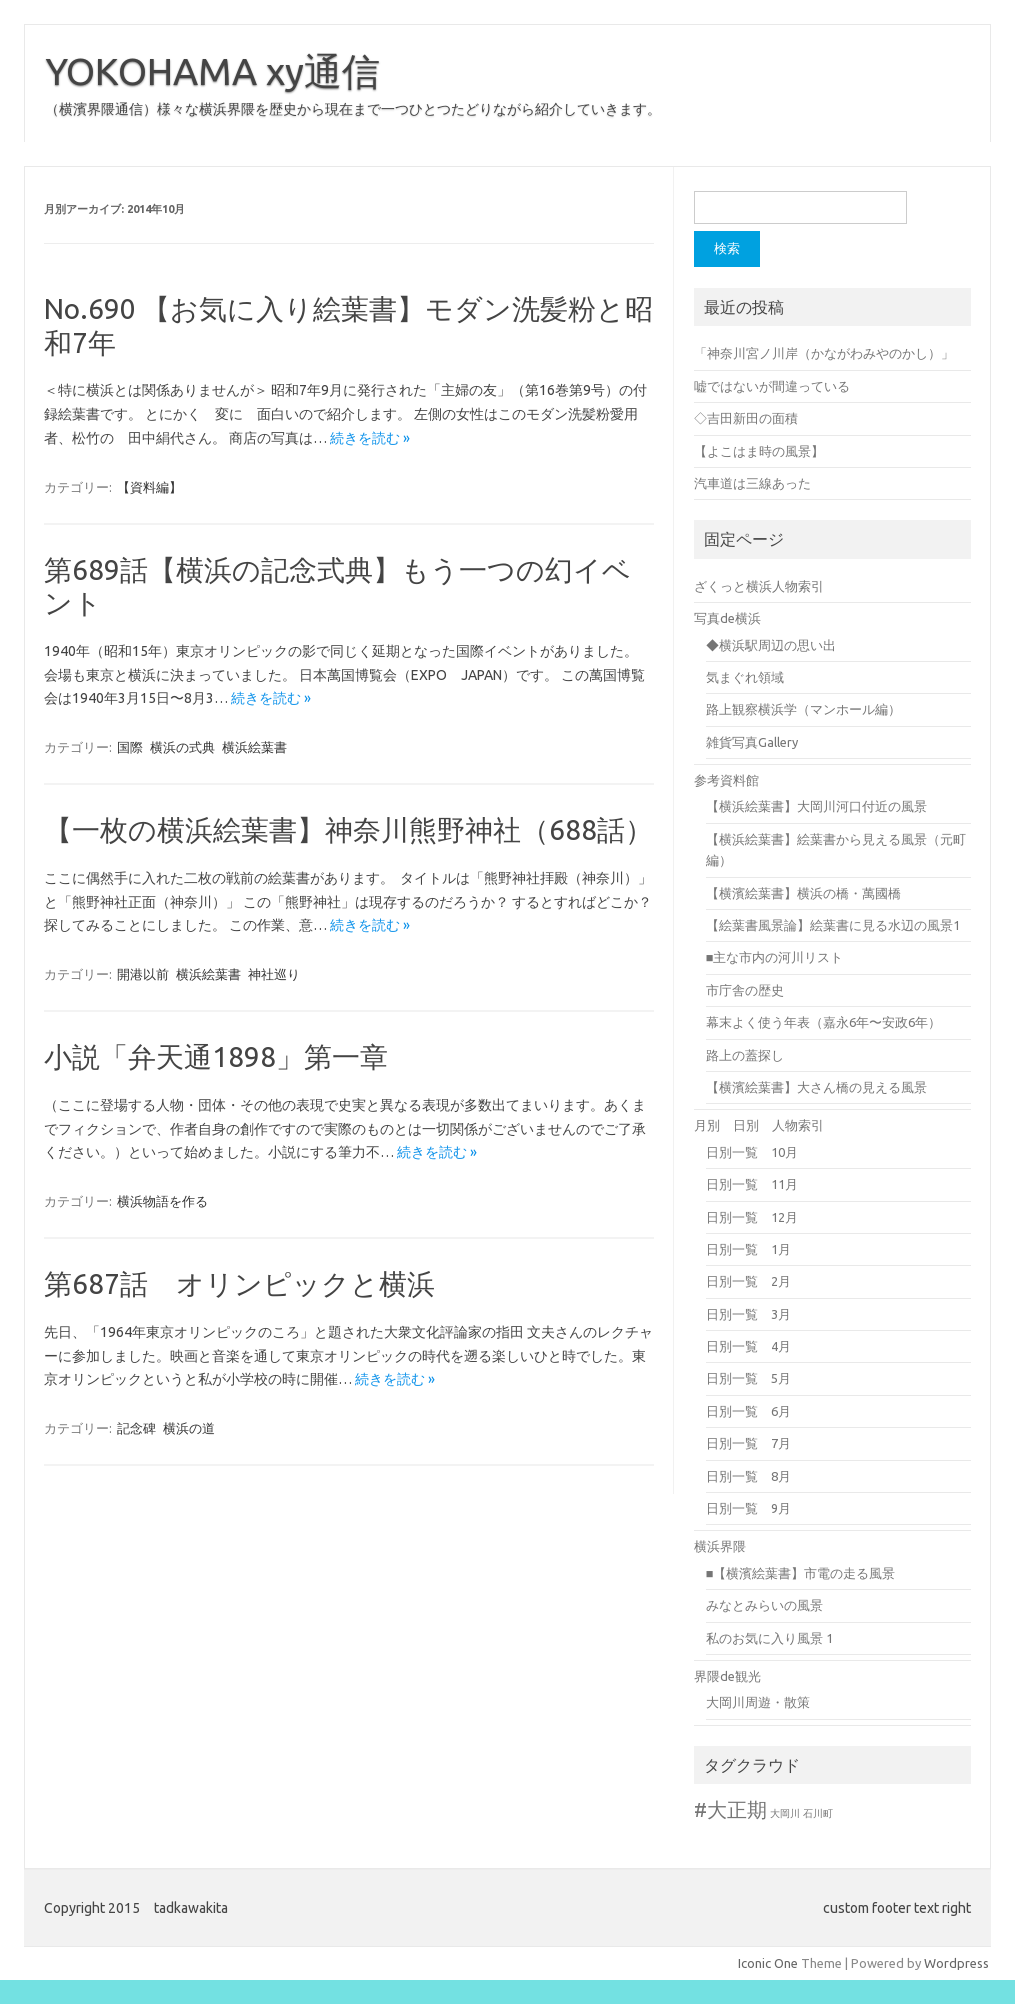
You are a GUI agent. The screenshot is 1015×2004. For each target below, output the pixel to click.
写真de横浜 (727, 618)
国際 (130, 747)
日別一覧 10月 (752, 1152)
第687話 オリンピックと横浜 (239, 1283)
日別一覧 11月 (752, 1184)
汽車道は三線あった (752, 483)
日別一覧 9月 (748, 1508)
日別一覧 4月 (748, 1346)
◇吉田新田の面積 (746, 418)
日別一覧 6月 (748, 1411)
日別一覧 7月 (748, 1443)
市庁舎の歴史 (745, 990)
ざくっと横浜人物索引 (759, 586)
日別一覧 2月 (748, 1281)
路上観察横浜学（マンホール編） (803, 709)
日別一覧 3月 (748, 1314)
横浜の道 (189, 1428)
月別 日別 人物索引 (759, 1125)
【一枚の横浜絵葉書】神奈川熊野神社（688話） (348, 829)
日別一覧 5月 (748, 1378)
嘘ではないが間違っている (772, 386)
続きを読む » (370, 438)
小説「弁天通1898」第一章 (216, 1056)
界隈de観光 (727, 1676)
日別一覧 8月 (748, 1476)
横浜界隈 (720, 1546)
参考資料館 (726, 780)
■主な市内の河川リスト (775, 957)
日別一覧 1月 (748, 1249)
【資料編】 (149, 487)
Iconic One (768, 1963)
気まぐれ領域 (745, 677)
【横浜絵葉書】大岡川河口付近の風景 (816, 806)
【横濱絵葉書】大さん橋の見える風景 (816, 1087)
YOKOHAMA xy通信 (212, 71)
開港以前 (143, 974)
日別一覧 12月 (752, 1217)
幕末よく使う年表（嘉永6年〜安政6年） (823, 1022)
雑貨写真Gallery (752, 742)
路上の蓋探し (745, 1055)
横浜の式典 (182, 747)
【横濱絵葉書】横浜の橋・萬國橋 (803, 893)
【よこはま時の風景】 (759, 451)
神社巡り (274, 974)
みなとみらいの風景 (764, 1605)
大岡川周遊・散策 (758, 1702)
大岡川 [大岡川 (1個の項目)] (785, 1813)
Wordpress (956, 1963)
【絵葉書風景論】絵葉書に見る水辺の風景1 (833, 925)
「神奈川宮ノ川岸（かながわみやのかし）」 (824, 353)
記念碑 (136, 1428)
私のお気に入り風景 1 (769, 1638)
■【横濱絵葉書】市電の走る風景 (801, 1573)
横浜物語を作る (162, 1201)
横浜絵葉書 (254, 747)
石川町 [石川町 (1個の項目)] (818, 1813)
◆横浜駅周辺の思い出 (771, 645)
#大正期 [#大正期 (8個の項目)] (730, 1809)
